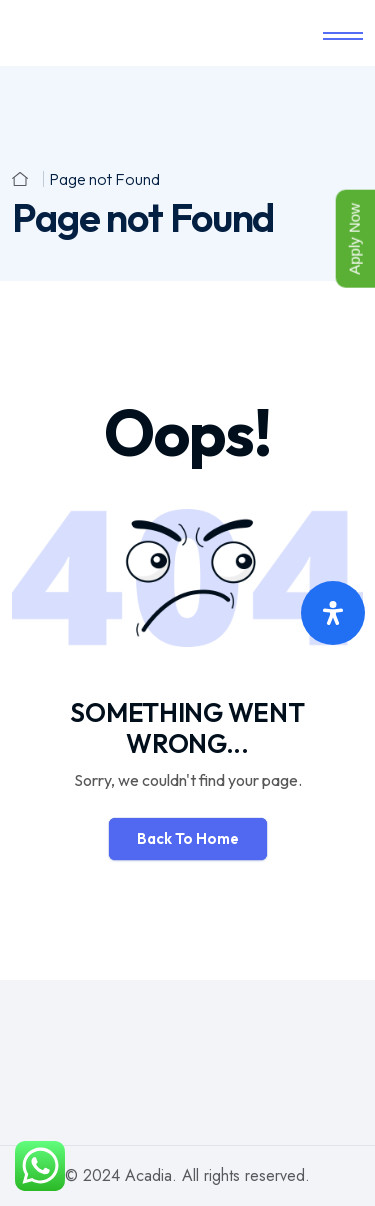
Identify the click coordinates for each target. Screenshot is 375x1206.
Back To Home (188, 838)
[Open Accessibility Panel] (333, 613)
